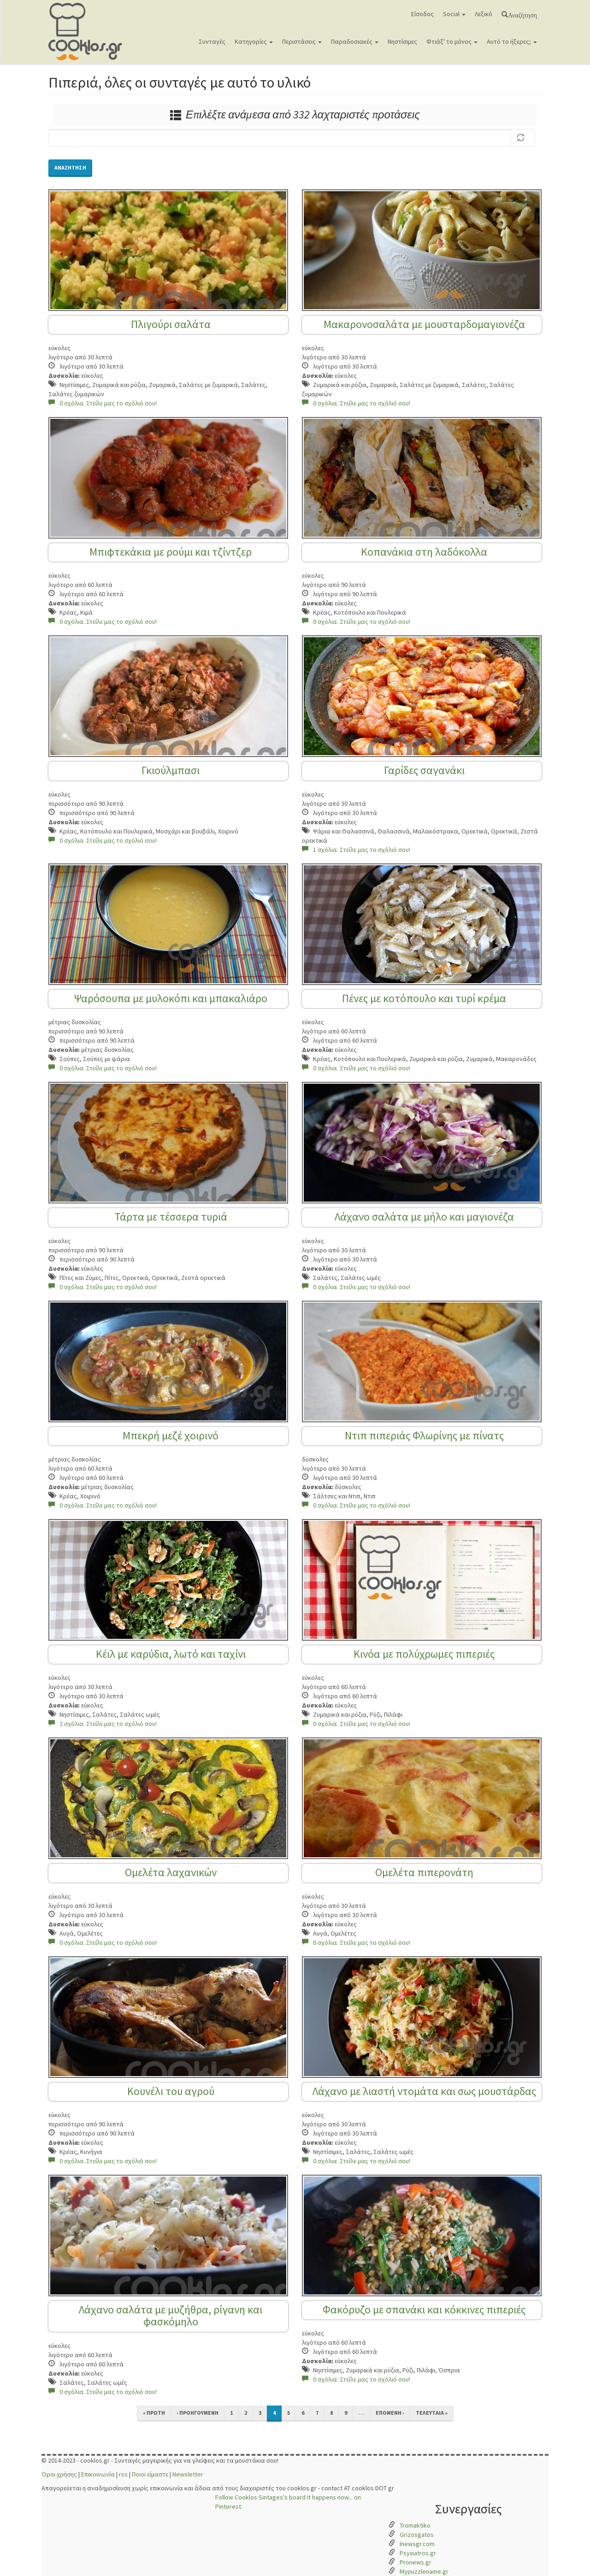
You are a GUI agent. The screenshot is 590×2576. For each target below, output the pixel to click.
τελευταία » (432, 2412)
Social (454, 14)
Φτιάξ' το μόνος (452, 41)
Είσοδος (422, 14)
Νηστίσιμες (402, 41)
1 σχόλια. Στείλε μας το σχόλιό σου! (356, 849)
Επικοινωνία (98, 2474)
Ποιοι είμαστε (150, 2474)
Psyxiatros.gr (418, 2553)
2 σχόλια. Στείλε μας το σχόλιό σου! (102, 1723)
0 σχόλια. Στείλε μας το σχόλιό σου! (102, 403)
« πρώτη (154, 2412)
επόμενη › (390, 2412)
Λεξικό (483, 14)
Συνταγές (212, 41)
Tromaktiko (415, 2525)
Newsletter (187, 2474)
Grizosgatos (417, 2534)
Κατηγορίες (254, 41)
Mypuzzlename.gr (424, 2571)
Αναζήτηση (522, 14)
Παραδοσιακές (354, 41)
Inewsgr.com (417, 2544)
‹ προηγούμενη (197, 2412)
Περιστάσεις (302, 41)
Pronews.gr (415, 2562)
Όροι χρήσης (59, 2474)
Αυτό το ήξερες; (512, 41)
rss (123, 2474)
